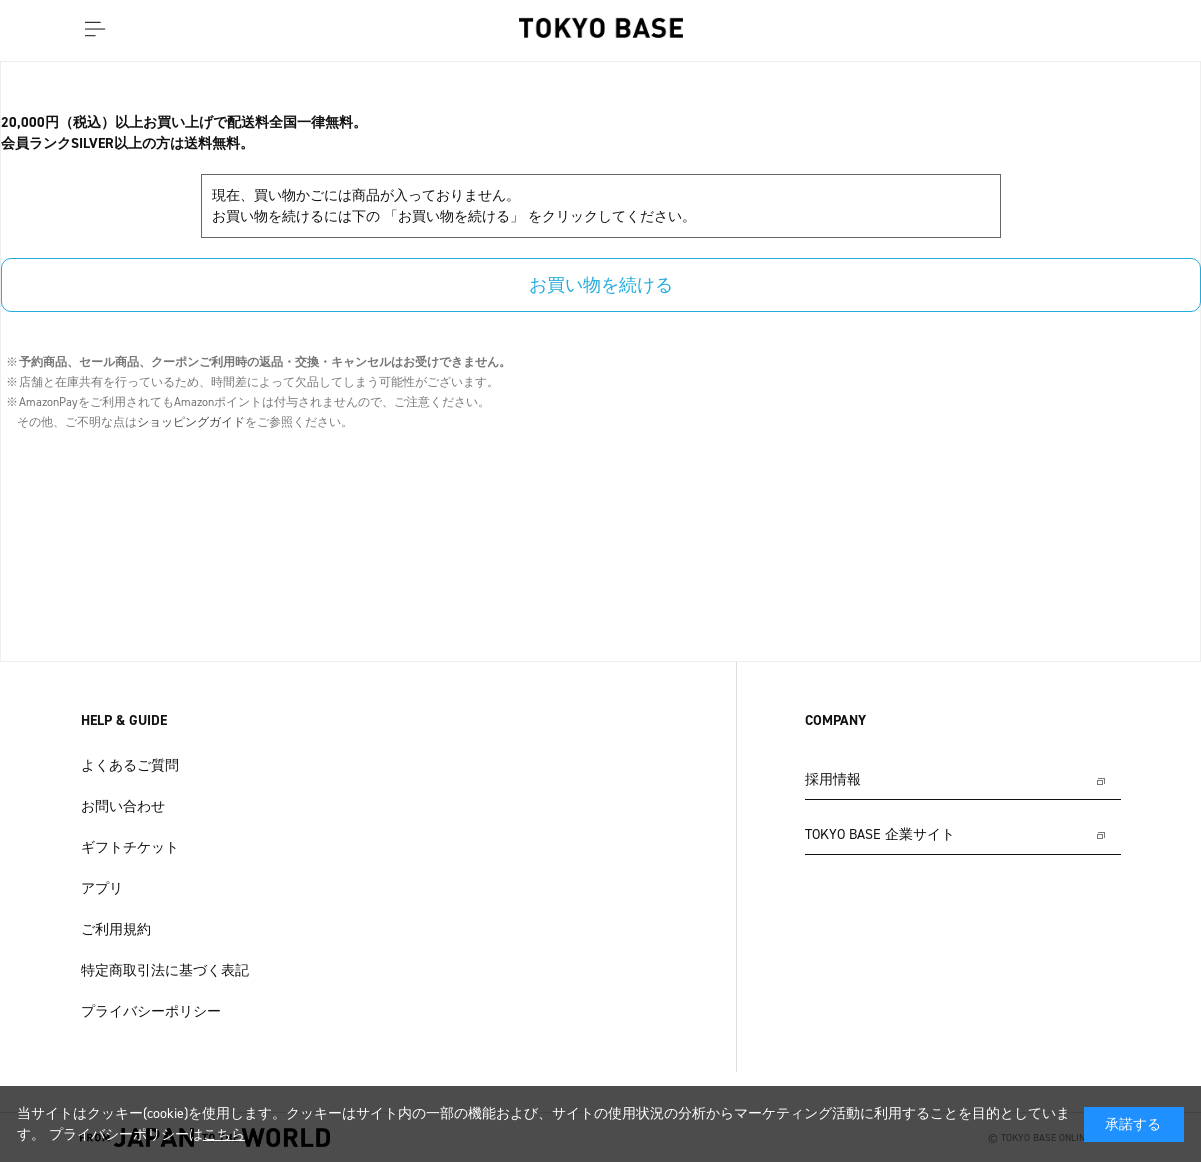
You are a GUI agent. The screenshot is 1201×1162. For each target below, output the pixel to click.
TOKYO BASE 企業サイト (880, 834)
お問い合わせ (123, 806)
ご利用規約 (116, 929)
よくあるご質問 (130, 765)
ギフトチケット (130, 847)
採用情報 (833, 779)
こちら (224, 1134)
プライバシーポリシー (151, 1011)
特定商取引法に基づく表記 (165, 970)
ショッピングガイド (191, 422)
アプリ (102, 888)
